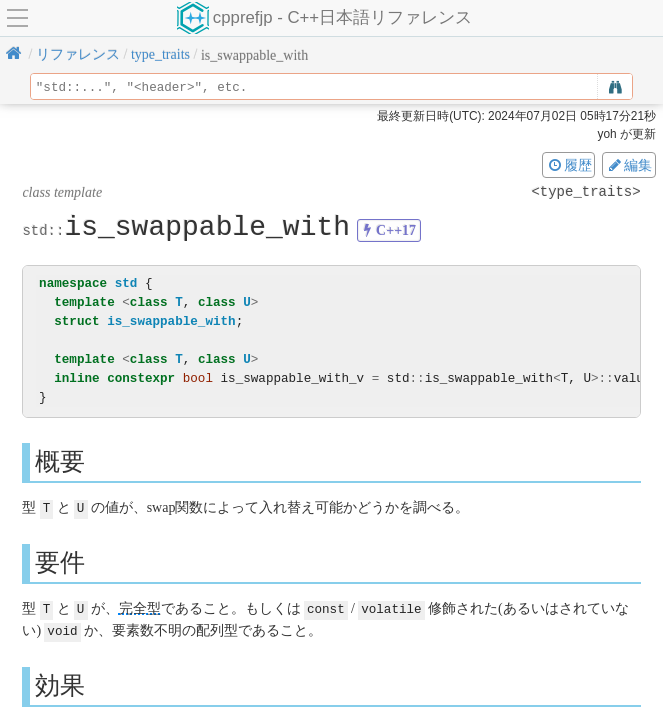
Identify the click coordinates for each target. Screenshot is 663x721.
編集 (629, 165)
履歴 (569, 165)
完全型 (140, 607)
